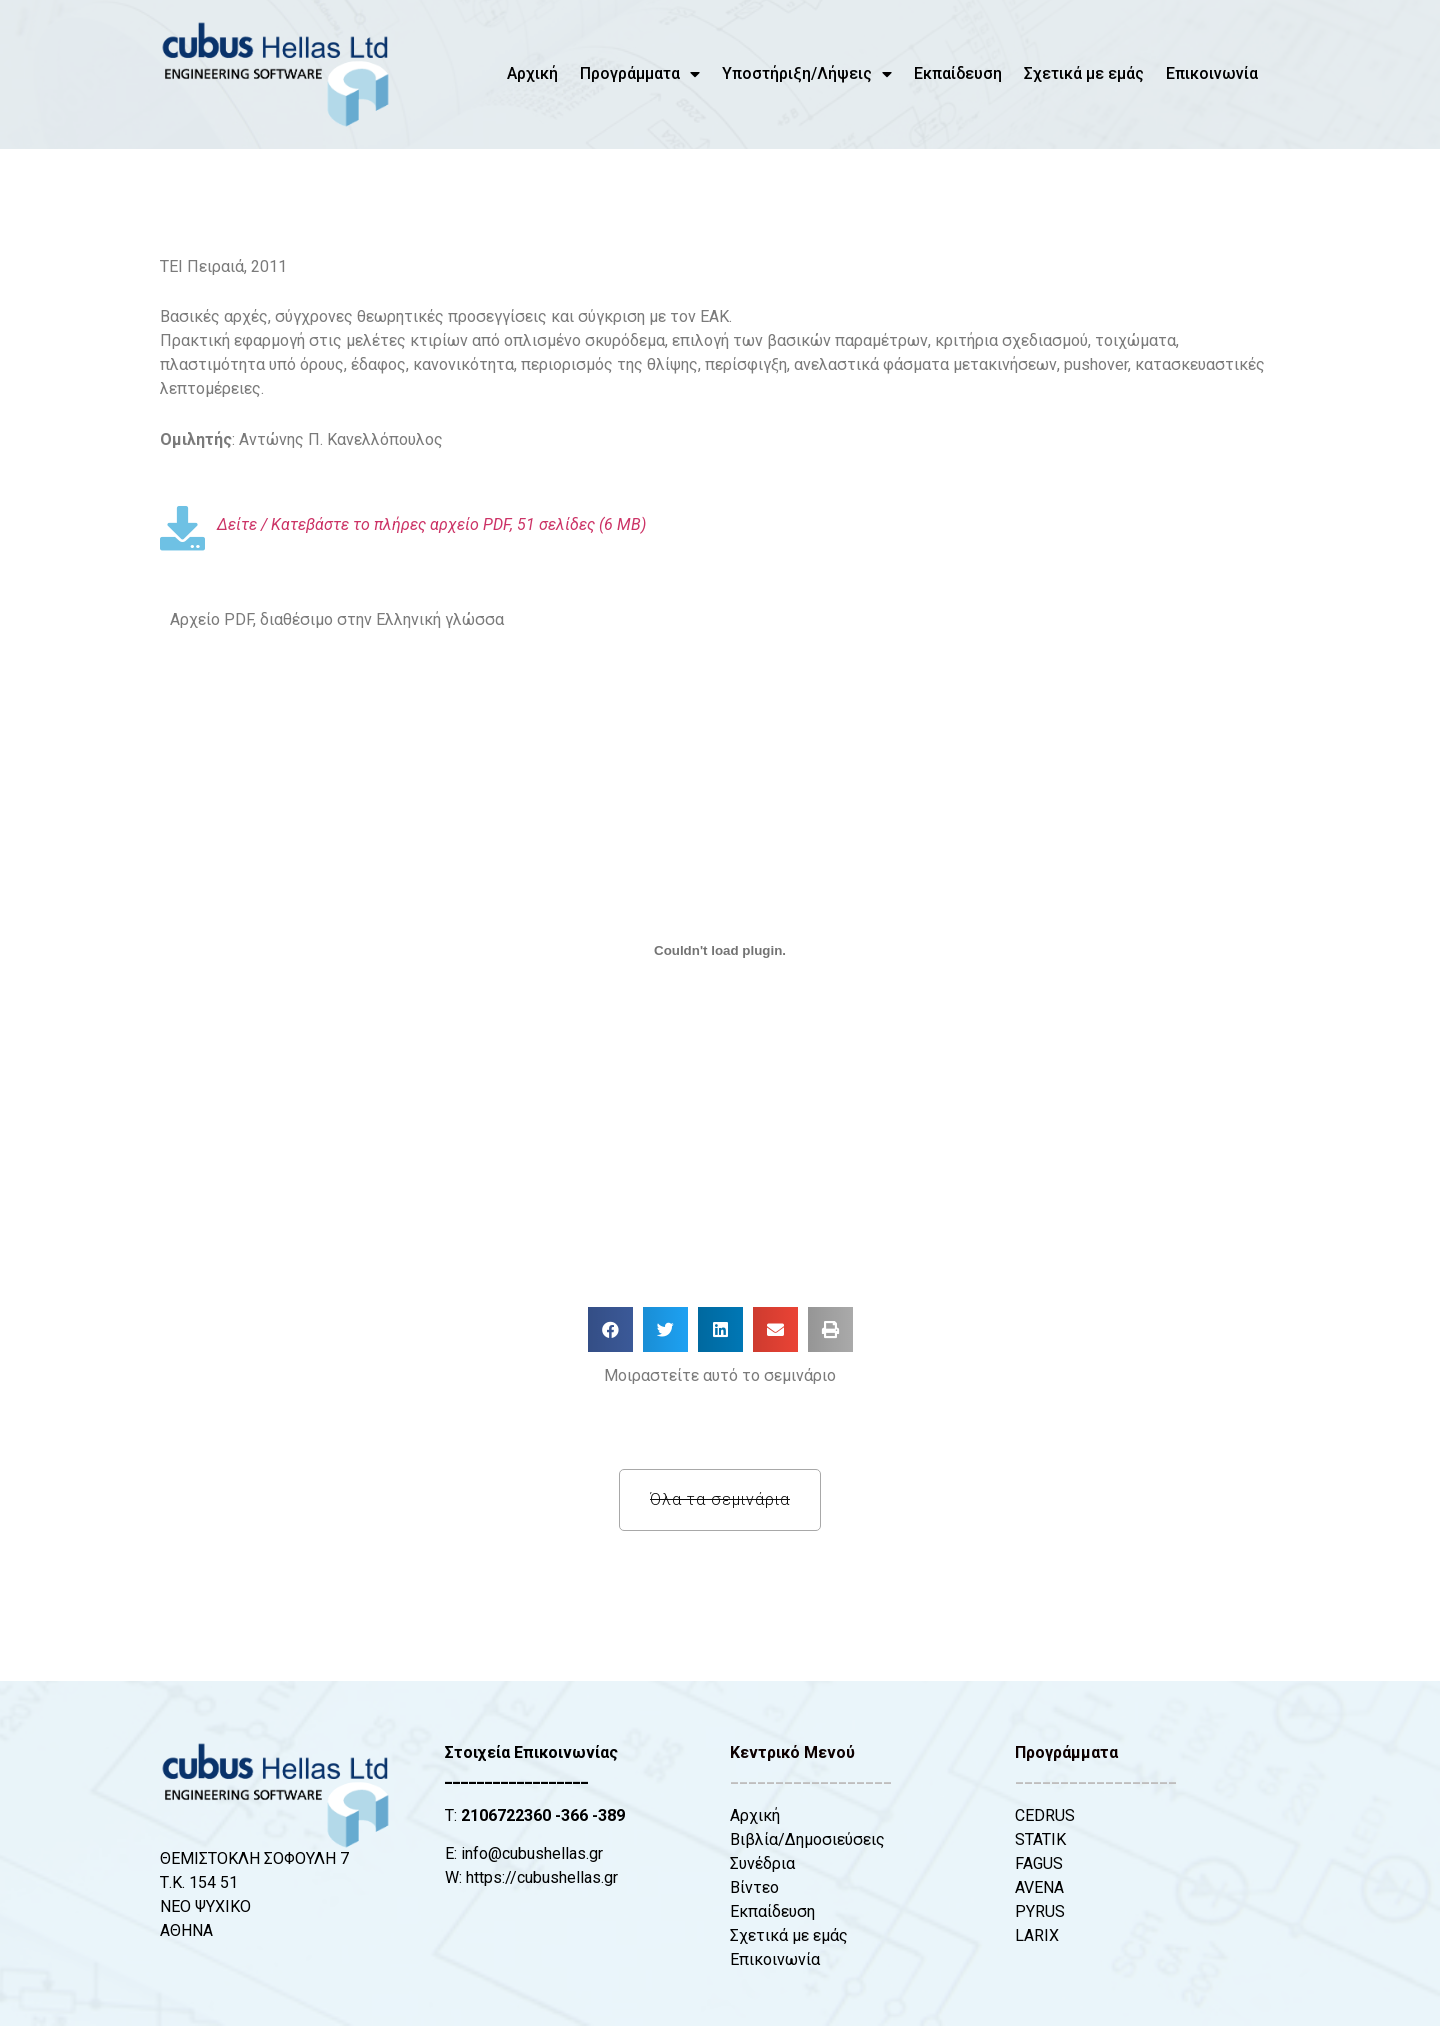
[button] (610, 1329)
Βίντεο (754, 1887)
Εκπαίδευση (958, 73)
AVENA (1039, 1887)
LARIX (1037, 1935)
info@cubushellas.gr (532, 1853)
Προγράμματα (640, 74)
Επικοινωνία (1212, 73)
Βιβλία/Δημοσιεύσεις (807, 1839)
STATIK (1040, 1839)
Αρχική (532, 73)
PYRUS (1040, 1911)
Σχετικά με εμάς (1084, 73)
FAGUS (1039, 1863)
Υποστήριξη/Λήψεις (807, 74)
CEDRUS (1045, 1815)
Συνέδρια (762, 1863)
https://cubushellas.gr (542, 1877)
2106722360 (506, 1815)
